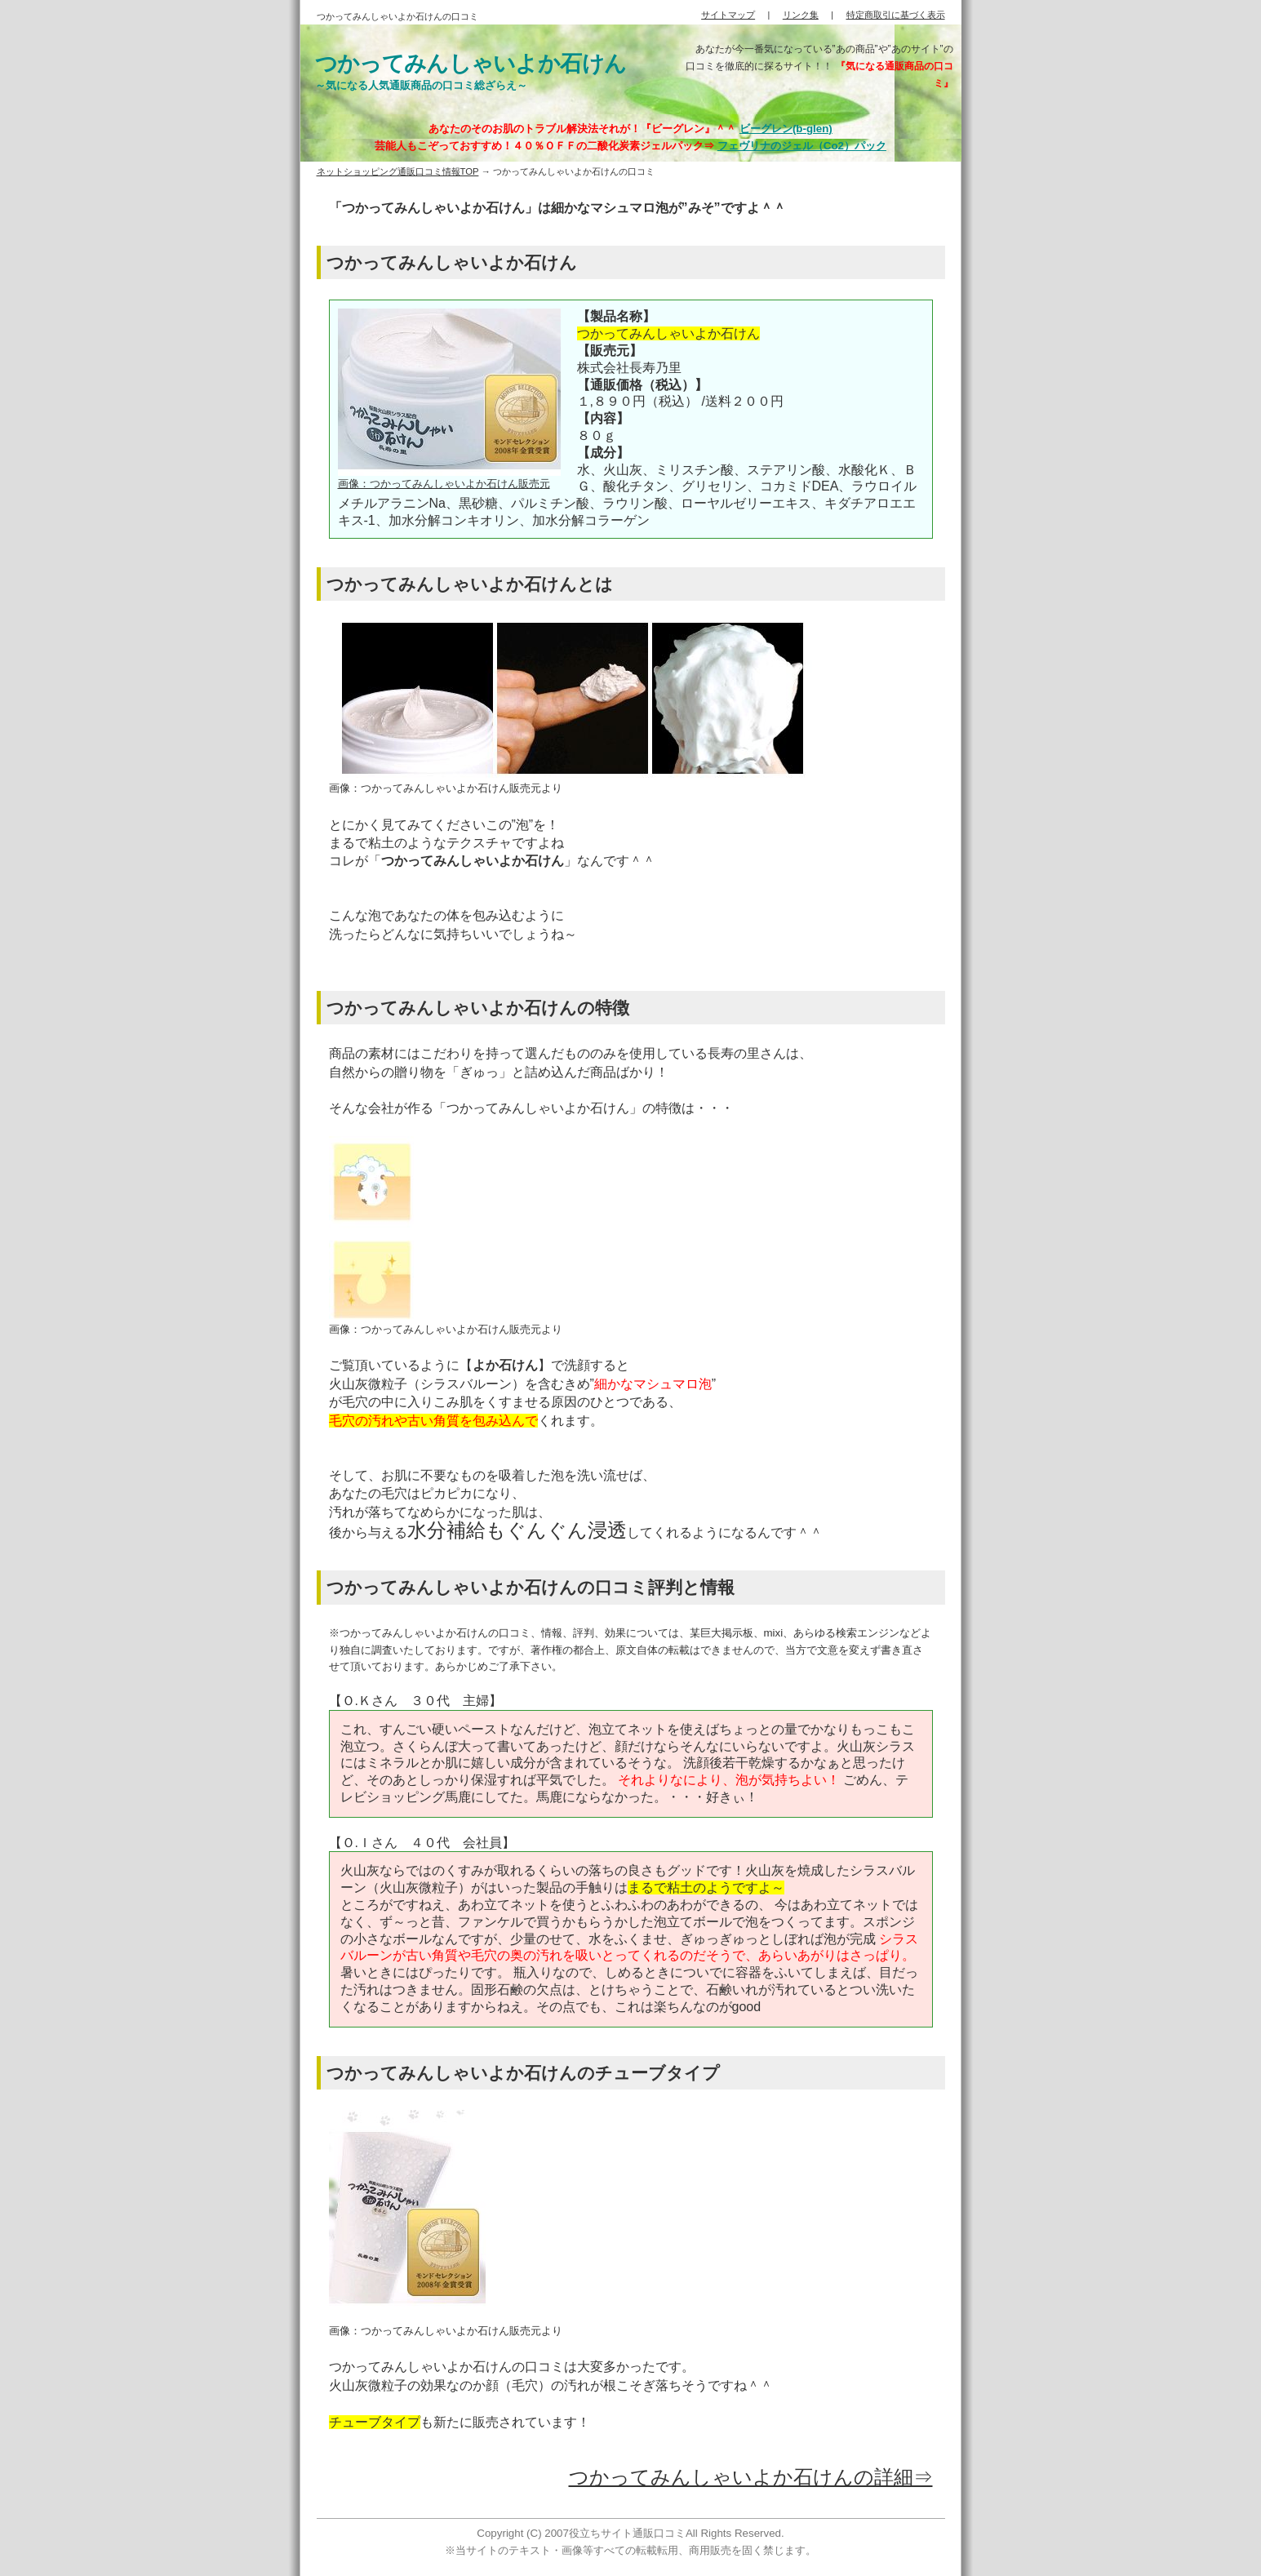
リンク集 (801, 15)
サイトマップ (728, 15)
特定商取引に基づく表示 (895, 15)
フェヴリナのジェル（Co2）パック (801, 146)
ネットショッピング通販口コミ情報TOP (398, 171)
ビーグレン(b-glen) (786, 128)
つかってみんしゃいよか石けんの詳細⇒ (751, 2477)
